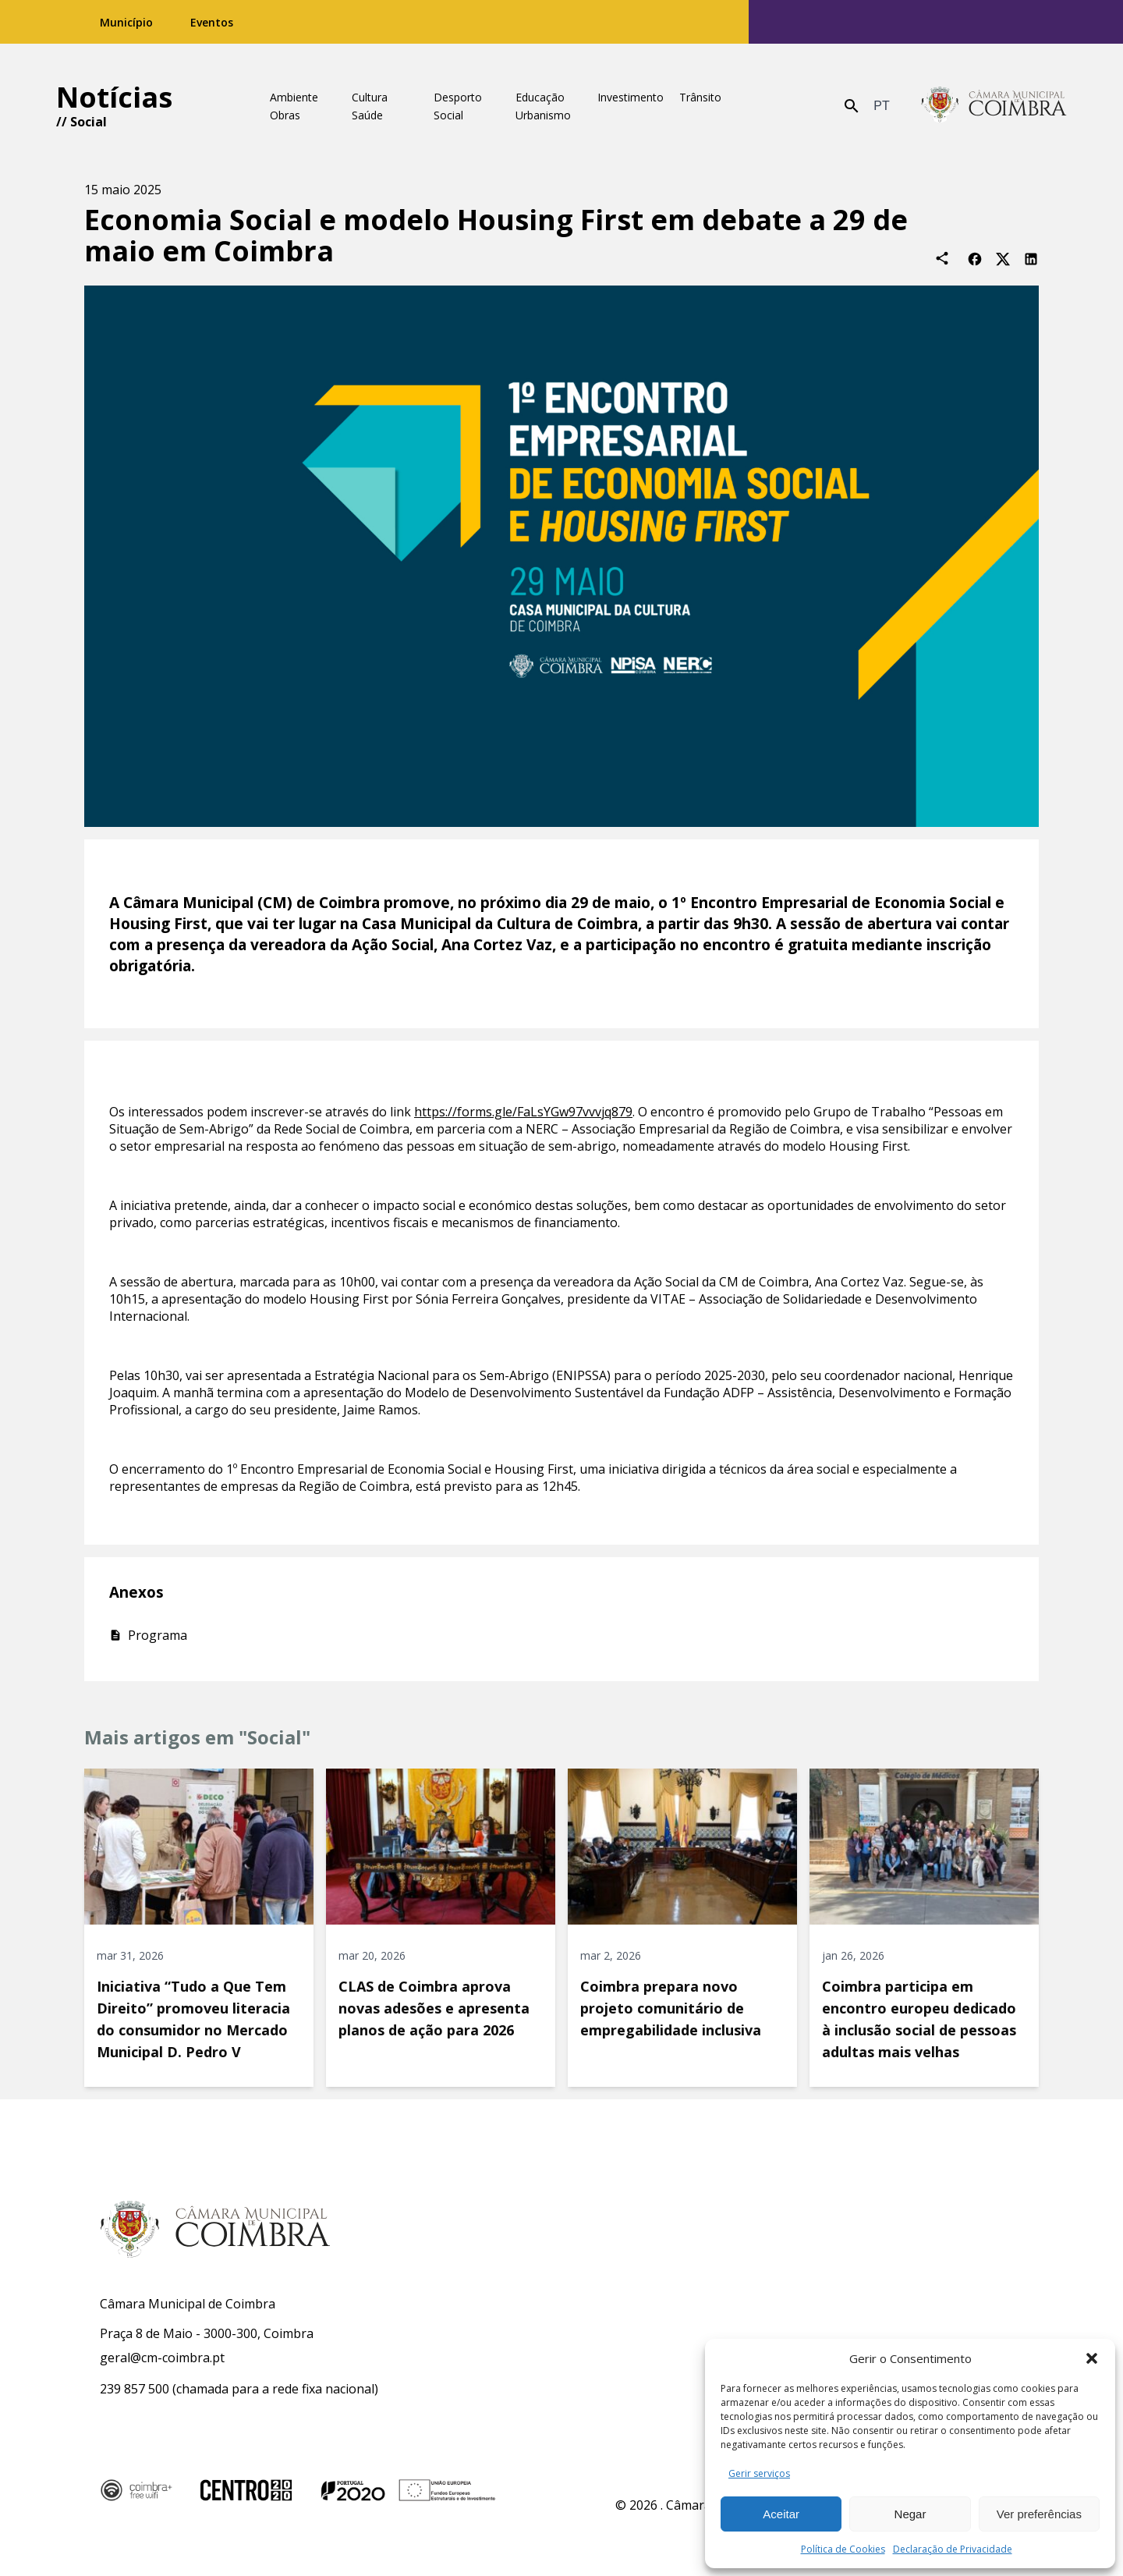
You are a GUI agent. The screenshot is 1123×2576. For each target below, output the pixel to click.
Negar (910, 2514)
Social (88, 121)
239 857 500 (134, 2388)
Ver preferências (1039, 2514)
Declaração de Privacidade (952, 2549)
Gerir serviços (759, 2473)
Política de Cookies (843, 2549)
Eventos (211, 22)
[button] (1092, 2358)
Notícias (114, 97)
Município (126, 22)
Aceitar (781, 2514)
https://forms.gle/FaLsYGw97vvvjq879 (523, 1111)
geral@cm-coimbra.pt (162, 2357)
